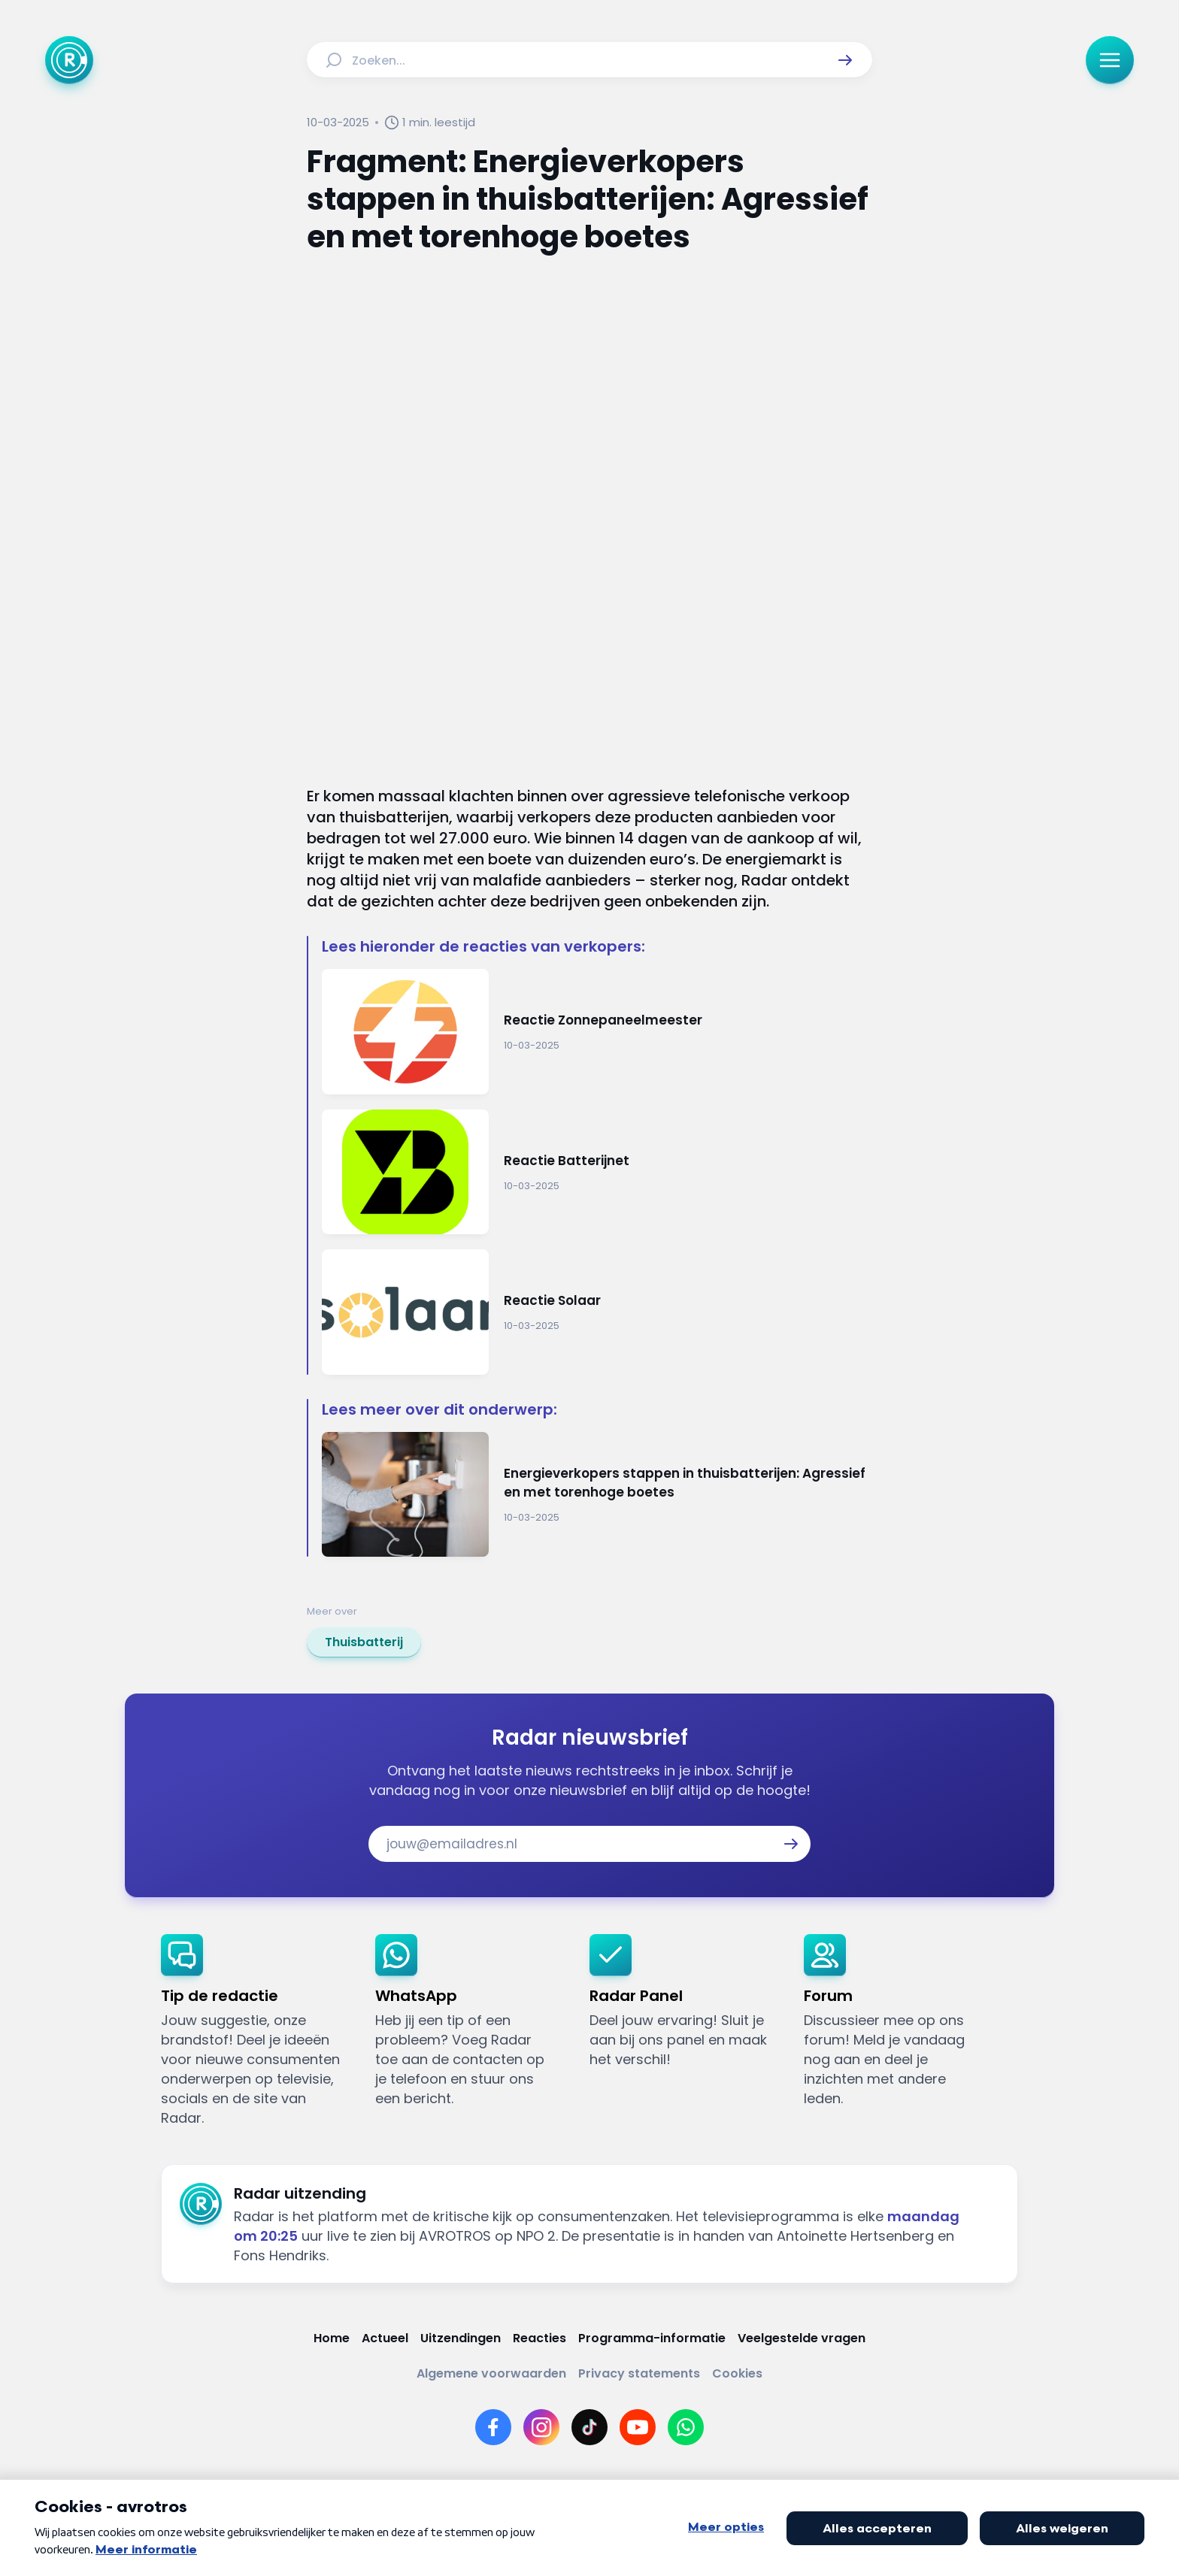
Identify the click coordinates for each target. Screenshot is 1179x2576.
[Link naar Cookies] (737, 2373)
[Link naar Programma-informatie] (652, 2338)
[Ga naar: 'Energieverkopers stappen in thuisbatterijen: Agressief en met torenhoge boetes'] (597, 1494)
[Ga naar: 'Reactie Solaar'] (597, 1312)
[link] (364, 1642)
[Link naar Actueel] (385, 2338)
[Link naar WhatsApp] (686, 2427)
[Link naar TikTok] (589, 2427)
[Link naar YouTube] (638, 2427)
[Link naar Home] (332, 2338)
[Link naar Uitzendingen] (460, 2338)
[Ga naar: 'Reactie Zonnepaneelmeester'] (597, 1031)
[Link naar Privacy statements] (639, 2373)
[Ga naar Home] (69, 60)
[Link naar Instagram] (541, 2427)
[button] (845, 60)
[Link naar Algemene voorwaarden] (491, 2373)
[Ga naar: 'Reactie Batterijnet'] (597, 1172)
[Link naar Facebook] (493, 2427)
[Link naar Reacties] (539, 2338)
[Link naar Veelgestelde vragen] (801, 2338)
